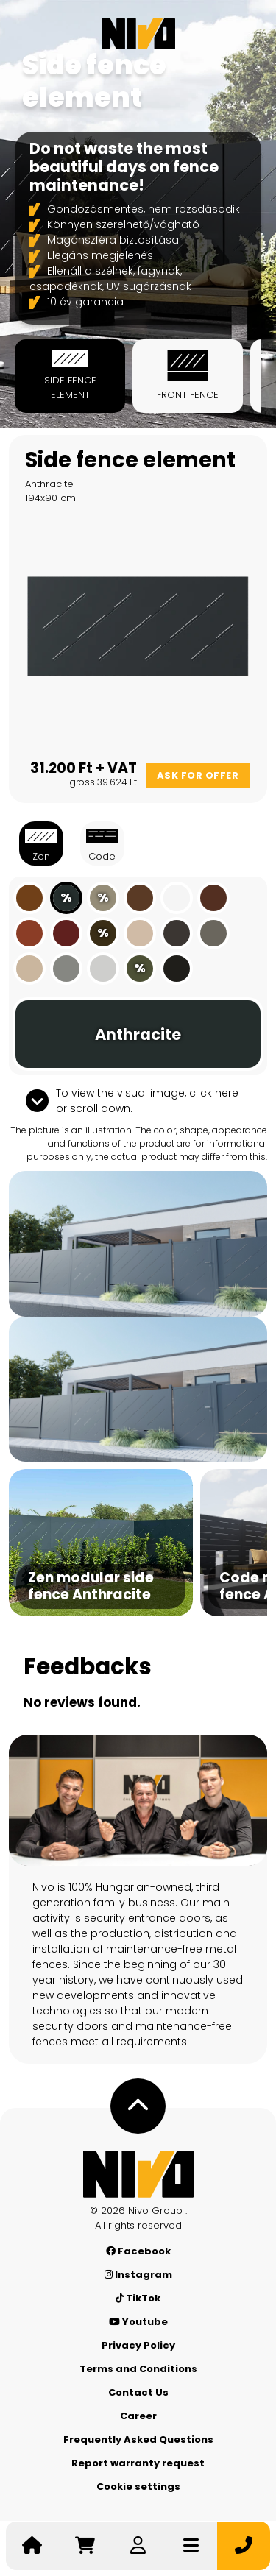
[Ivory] (29, 968)
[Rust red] (66, 933)
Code (102, 843)
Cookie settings (138, 2487)
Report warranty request (138, 2463)
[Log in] (138, 2546)
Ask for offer (198, 775)
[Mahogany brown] (213, 898)
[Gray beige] (140, 933)
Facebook (138, 2251)
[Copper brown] (29, 933)
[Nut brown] (140, 898)
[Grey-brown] (176, 933)
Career (138, 2416)
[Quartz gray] (213, 933)
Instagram (138, 2275)
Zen (41, 843)
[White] (176, 898)
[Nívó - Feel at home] (138, 2174)
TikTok (138, 2298)
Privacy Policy (138, 2345)
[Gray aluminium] (66, 968)
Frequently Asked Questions (138, 2439)
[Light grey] (103, 968)
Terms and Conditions (138, 2369)
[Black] (176, 968)
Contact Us (138, 2392)
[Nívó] (138, 33)
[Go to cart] (85, 2546)
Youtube (138, 2322)
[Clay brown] (29, 898)
